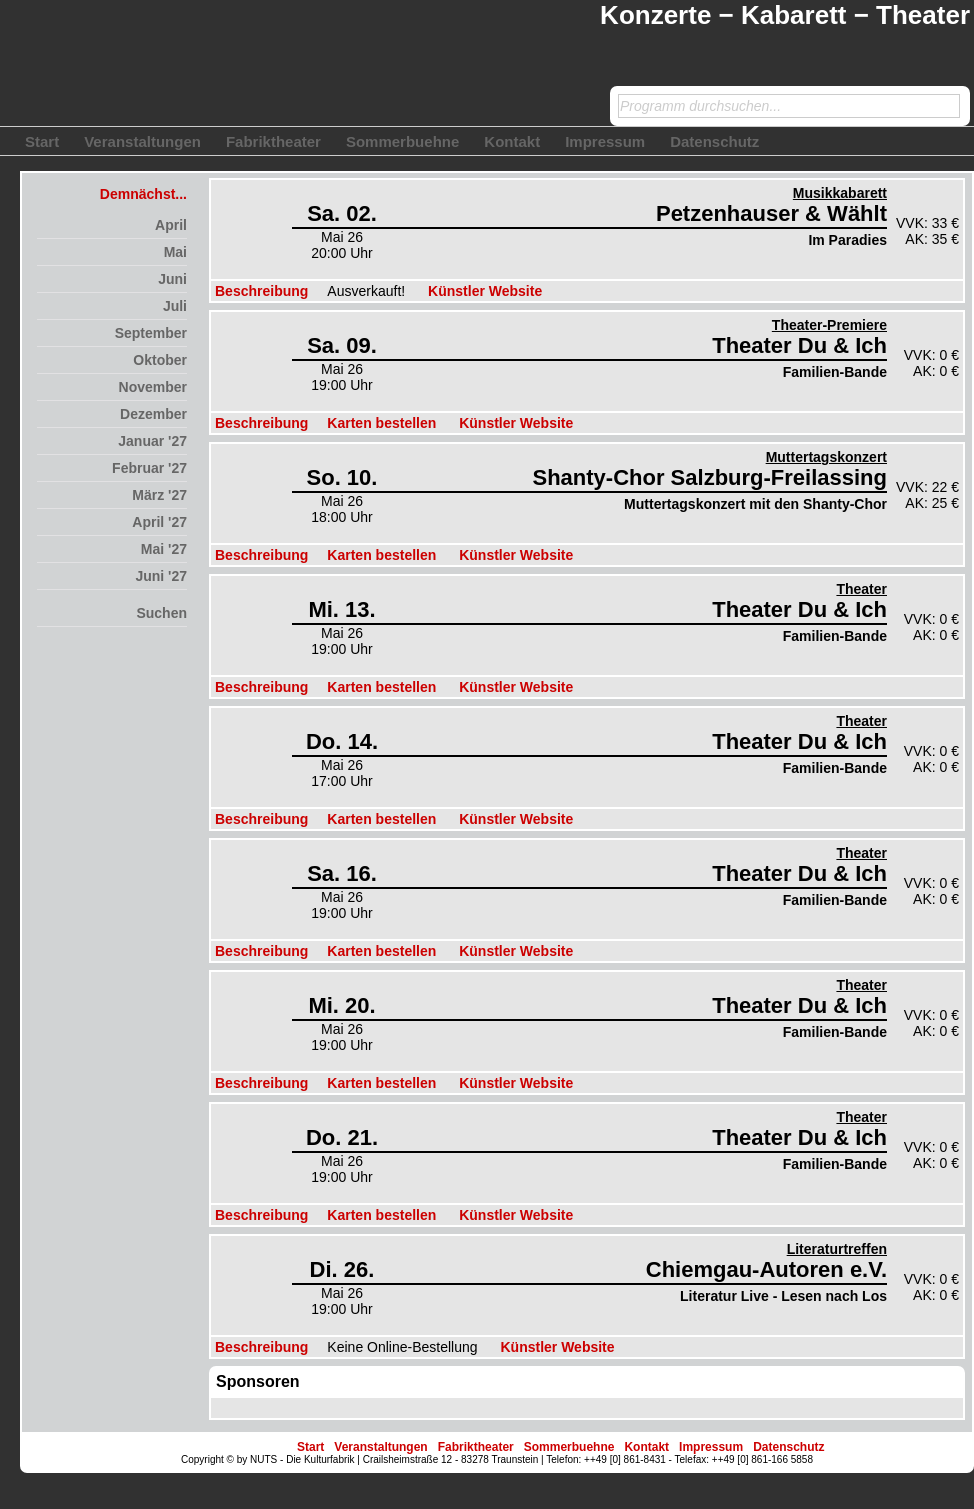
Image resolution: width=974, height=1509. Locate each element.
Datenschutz (714, 141)
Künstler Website (485, 291)
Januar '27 (152, 441)
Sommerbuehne (402, 141)
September (151, 333)
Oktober (160, 360)
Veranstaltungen (142, 141)
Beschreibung (261, 291)
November (153, 387)
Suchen (161, 613)
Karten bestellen (381, 423)
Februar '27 (149, 468)
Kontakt (512, 141)
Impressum (605, 141)
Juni (172, 279)
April (171, 225)
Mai (175, 252)
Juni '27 (161, 576)
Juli (175, 306)
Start (42, 141)
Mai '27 (164, 549)
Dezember (153, 414)
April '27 (159, 522)
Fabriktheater (273, 141)
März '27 (159, 495)
